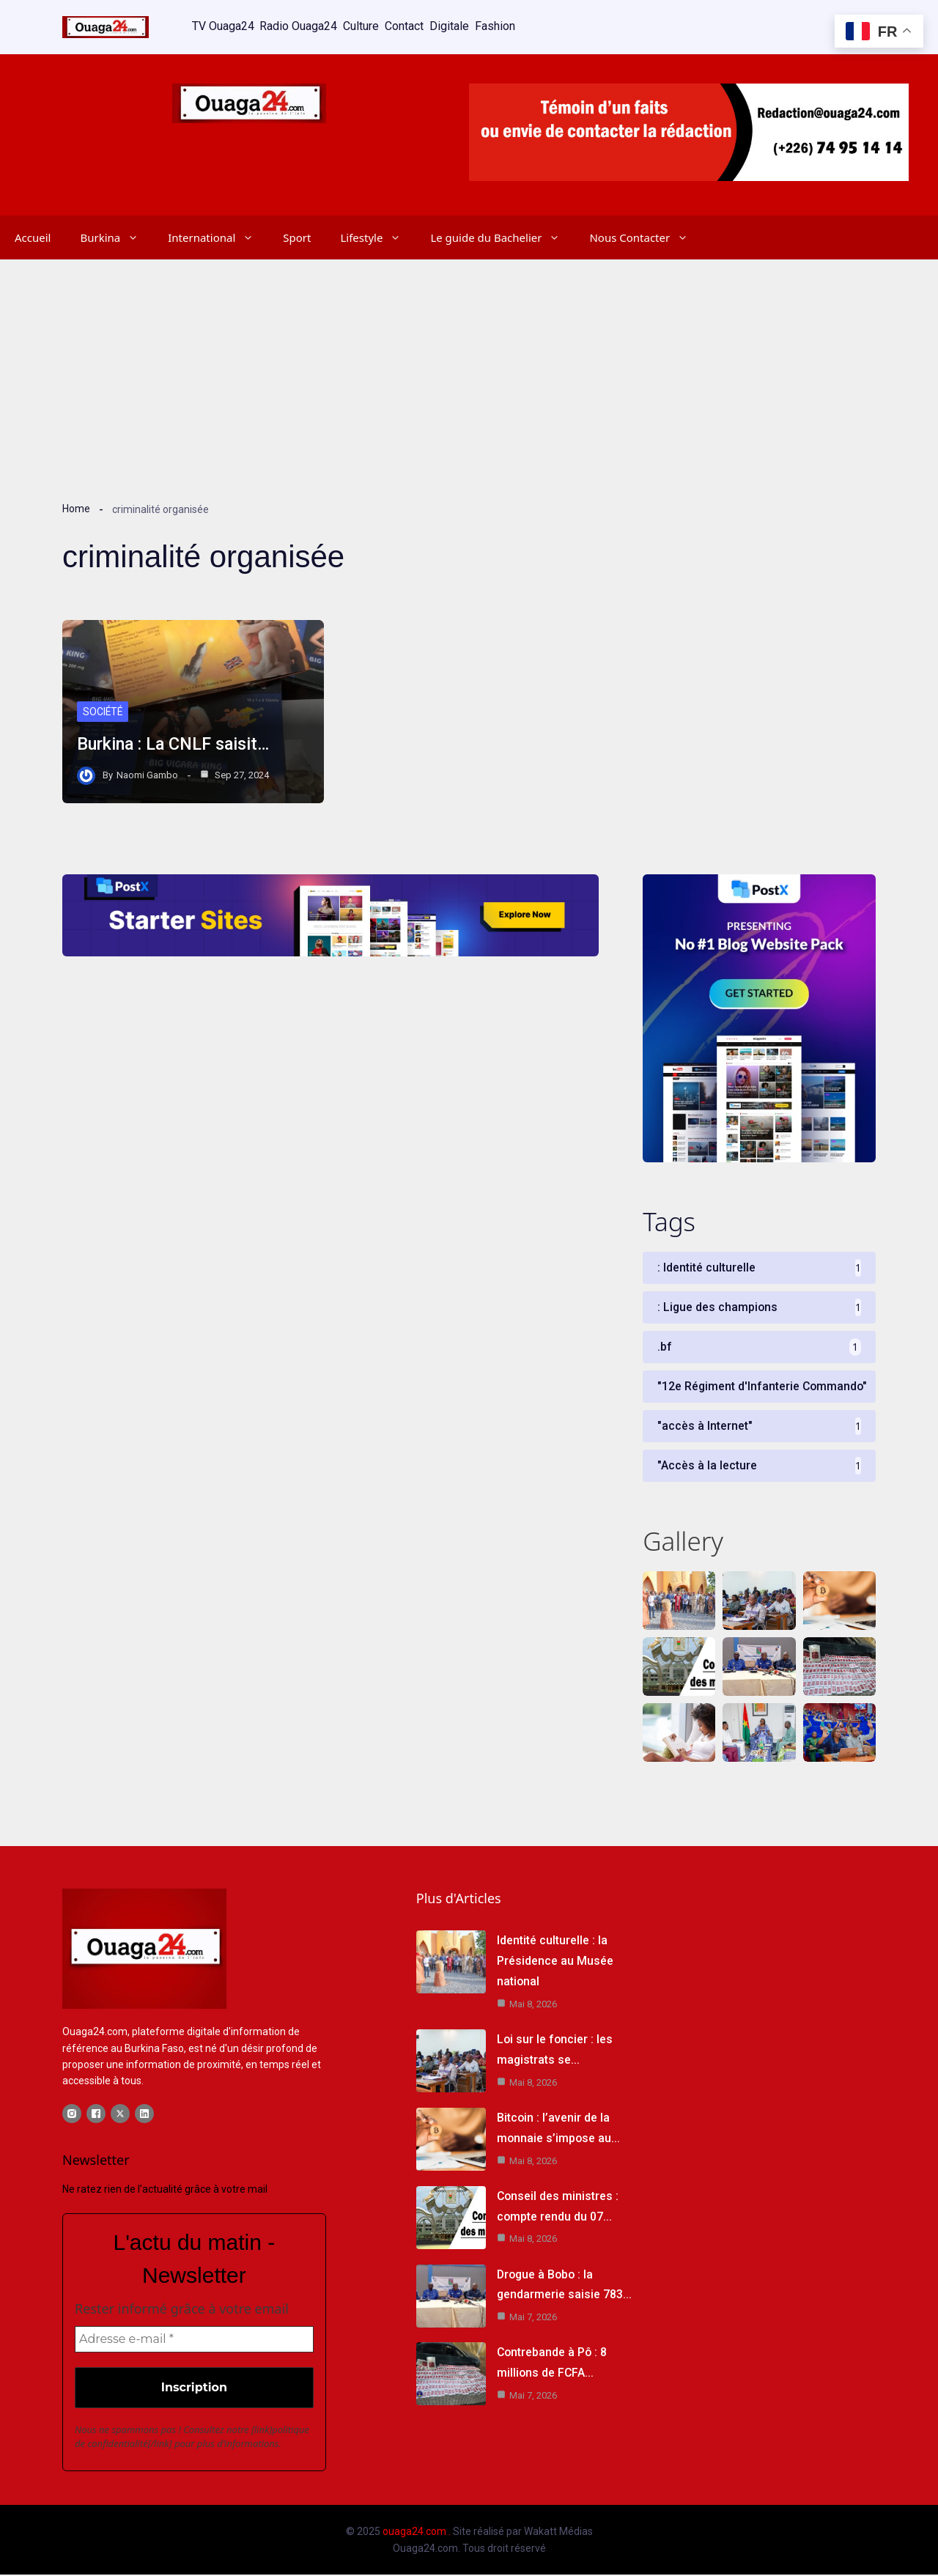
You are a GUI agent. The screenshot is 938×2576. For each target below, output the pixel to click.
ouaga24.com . (417, 2533)
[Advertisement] (469, 366)
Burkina (116, 235)
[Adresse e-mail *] (194, 2341)
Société (103, 709)
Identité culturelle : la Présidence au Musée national (555, 1961)
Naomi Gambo (147, 772)
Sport (297, 234)
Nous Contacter (646, 235)
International (218, 235)
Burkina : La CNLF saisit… (176, 741)
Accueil (33, 234)
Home (76, 506)
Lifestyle (378, 235)
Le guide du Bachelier (502, 235)
